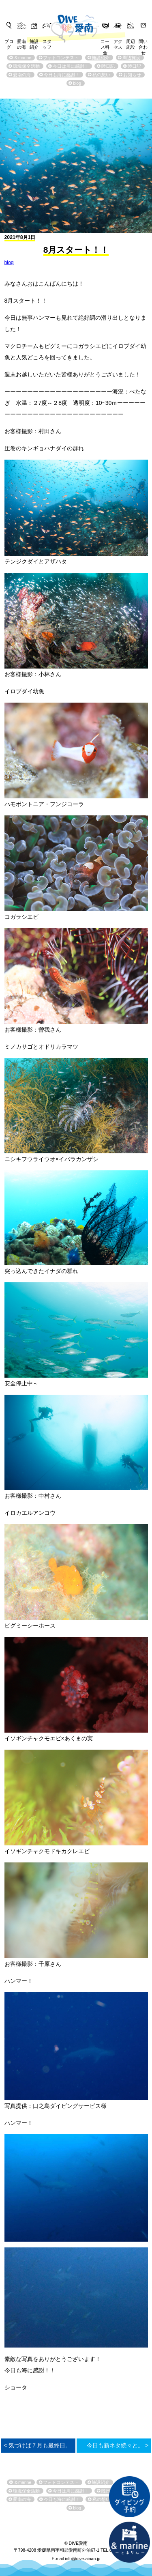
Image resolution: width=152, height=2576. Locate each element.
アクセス (117, 42)
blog (9, 262)
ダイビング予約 (129, 2496)
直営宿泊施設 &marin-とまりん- (129, 2542)
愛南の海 (21, 42)
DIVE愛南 (76, 22)
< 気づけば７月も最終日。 (37, 2445)
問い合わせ (143, 42)
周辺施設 (130, 42)
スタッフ (47, 42)
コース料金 (105, 42)
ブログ (8, 42)
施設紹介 (34, 42)
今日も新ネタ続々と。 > (117, 2445)
